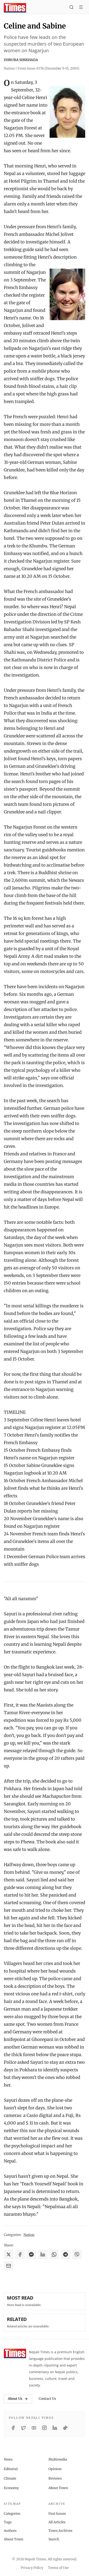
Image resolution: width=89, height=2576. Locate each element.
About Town (58, 2488)
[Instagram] (44, 2428)
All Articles (57, 2522)
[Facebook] (13, 2428)
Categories (12, 2513)
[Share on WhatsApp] (54, 2254)
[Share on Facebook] (20, 2254)
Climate (10, 2478)
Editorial (11, 2469)
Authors (10, 2531)
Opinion (54, 2469)
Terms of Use (58, 2568)
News (8, 2459)
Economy (11, 2488)
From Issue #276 (48, 68)
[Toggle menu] (81, 8)
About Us (18, 2398)
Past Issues (57, 2513)
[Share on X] (8, 2254)
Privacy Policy (32, 2568)
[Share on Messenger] (31, 2254)
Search (53, 2539)
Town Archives (60, 2531)
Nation (28, 2235)
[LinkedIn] (55, 2428)
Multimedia (57, 2459)
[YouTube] (34, 2428)
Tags (8, 2522)
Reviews (55, 2478)
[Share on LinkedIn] (42, 2254)
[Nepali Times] (15, 2353)
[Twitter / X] (23, 2428)
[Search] (71, 8)
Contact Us (47, 2398)
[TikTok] (65, 2428)
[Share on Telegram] (65, 2254)
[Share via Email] (8, 2266)
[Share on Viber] (77, 2254)
